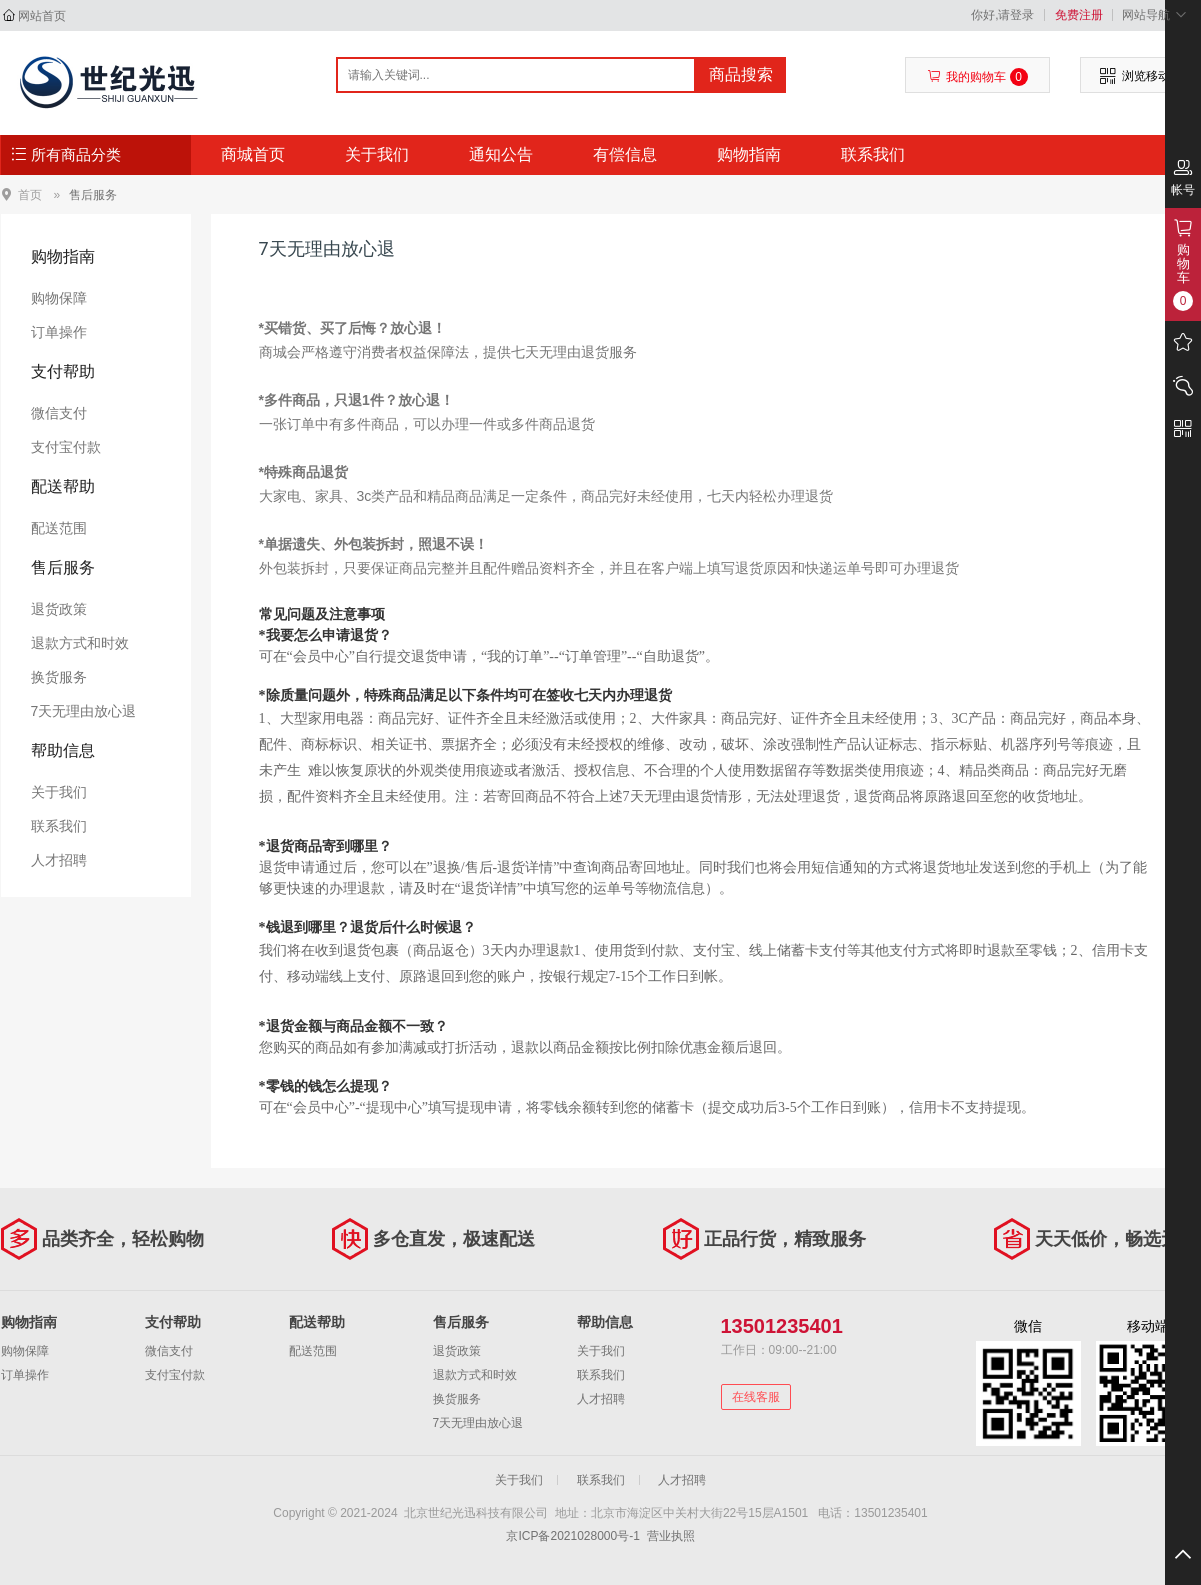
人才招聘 (59, 860)
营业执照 (671, 1536)
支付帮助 (63, 371)
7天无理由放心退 (84, 711)
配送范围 (59, 528)
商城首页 (253, 154)
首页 (30, 194)
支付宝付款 (66, 447)
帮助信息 (63, 750)
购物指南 (749, 154)
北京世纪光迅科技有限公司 (107, 82)
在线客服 (756, 1397)
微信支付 (59, 413)
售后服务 (93, 195)
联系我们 (873, 154)
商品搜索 (741, 74)
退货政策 (59, 609)
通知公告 (501, 154)
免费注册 (1079, 15)
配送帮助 (63, 486)
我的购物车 (977, 77)
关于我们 (377, 154)
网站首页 (42, 16)
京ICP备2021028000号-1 (572, 1536)
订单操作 (59, 332)
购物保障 (59, 298)
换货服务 (59, 677)
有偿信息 (625, 154)
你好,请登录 (1002, 15)
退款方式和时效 (80, 643)
